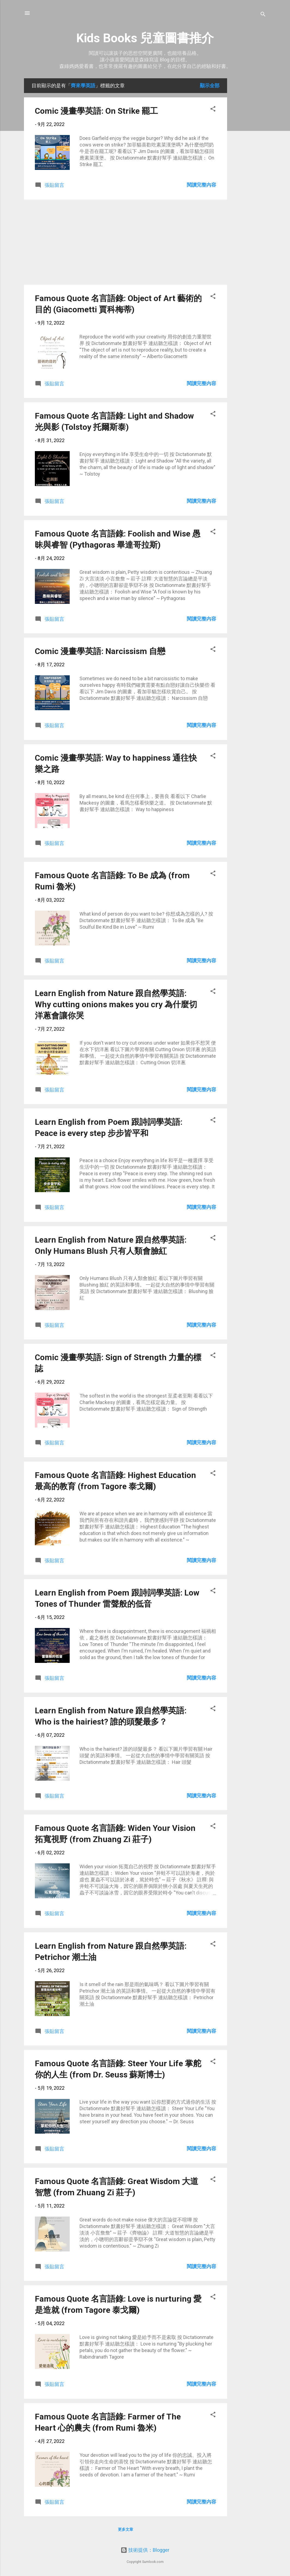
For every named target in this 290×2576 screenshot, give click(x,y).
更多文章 (125, 2529)
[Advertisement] (248, 160)
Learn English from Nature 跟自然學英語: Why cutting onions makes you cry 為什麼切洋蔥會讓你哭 (116, 1004)
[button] (213, 110)
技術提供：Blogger (145, 2550)
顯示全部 (209, 85)
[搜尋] (263, 15)
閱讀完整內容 (201, 185)
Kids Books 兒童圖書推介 (145, 38)
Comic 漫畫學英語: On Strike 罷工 (96, 111)
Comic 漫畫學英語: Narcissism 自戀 (100, 651)
